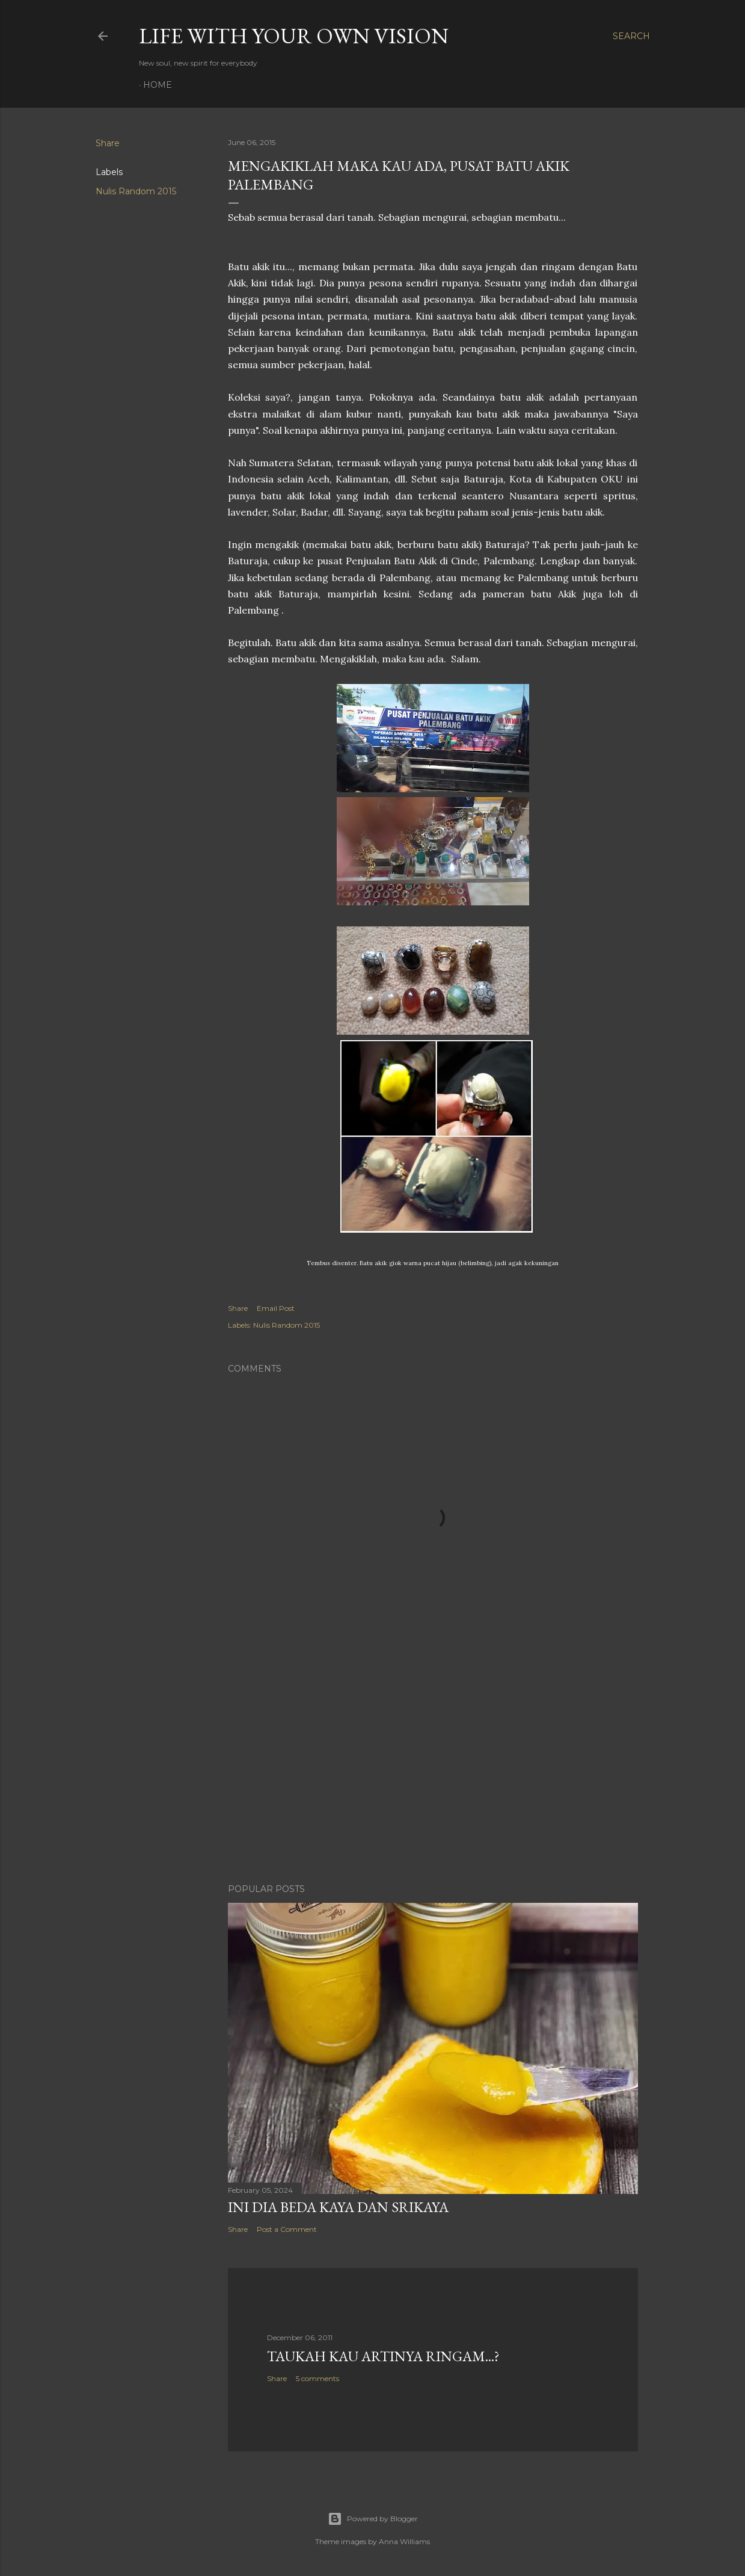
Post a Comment (287, 2229)
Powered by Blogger (373, 2519)
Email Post (276, 1308)
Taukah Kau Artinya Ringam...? (383, 2356)
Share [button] (108, 143)
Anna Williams (404, 2541)
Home (157, 84)
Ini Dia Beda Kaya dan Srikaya (338, 2207)
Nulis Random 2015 (136, 191)
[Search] (631, 36)
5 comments (317, 2378)
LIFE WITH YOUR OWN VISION (294, 36)
